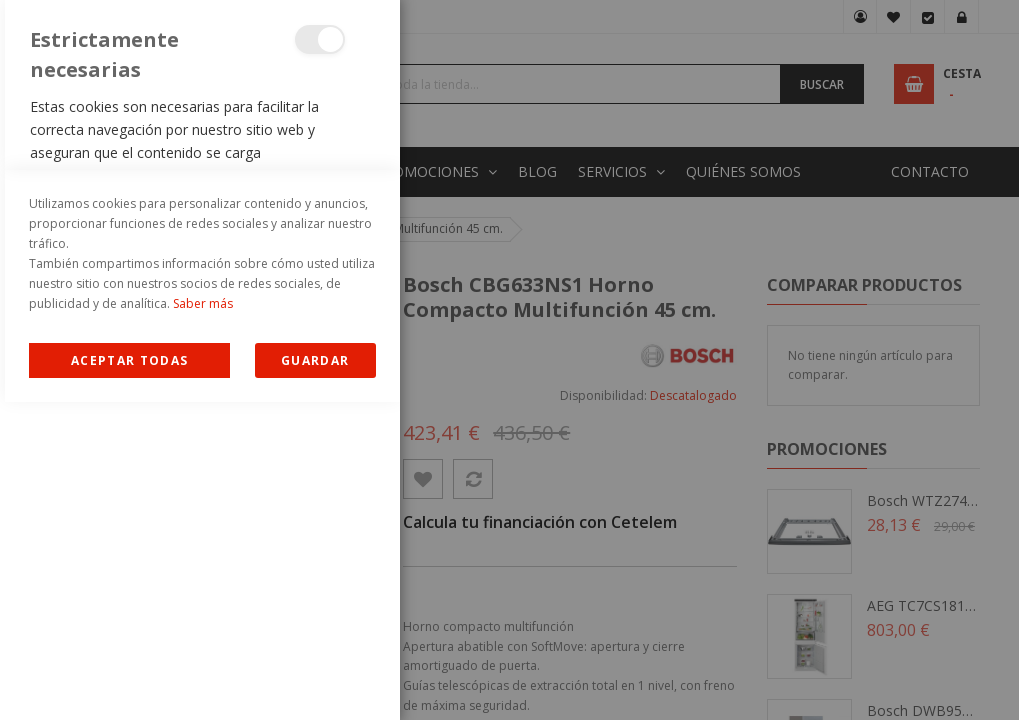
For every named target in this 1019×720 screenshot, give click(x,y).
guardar (315, 678)
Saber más (203, 621)
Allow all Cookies (129, 678)
